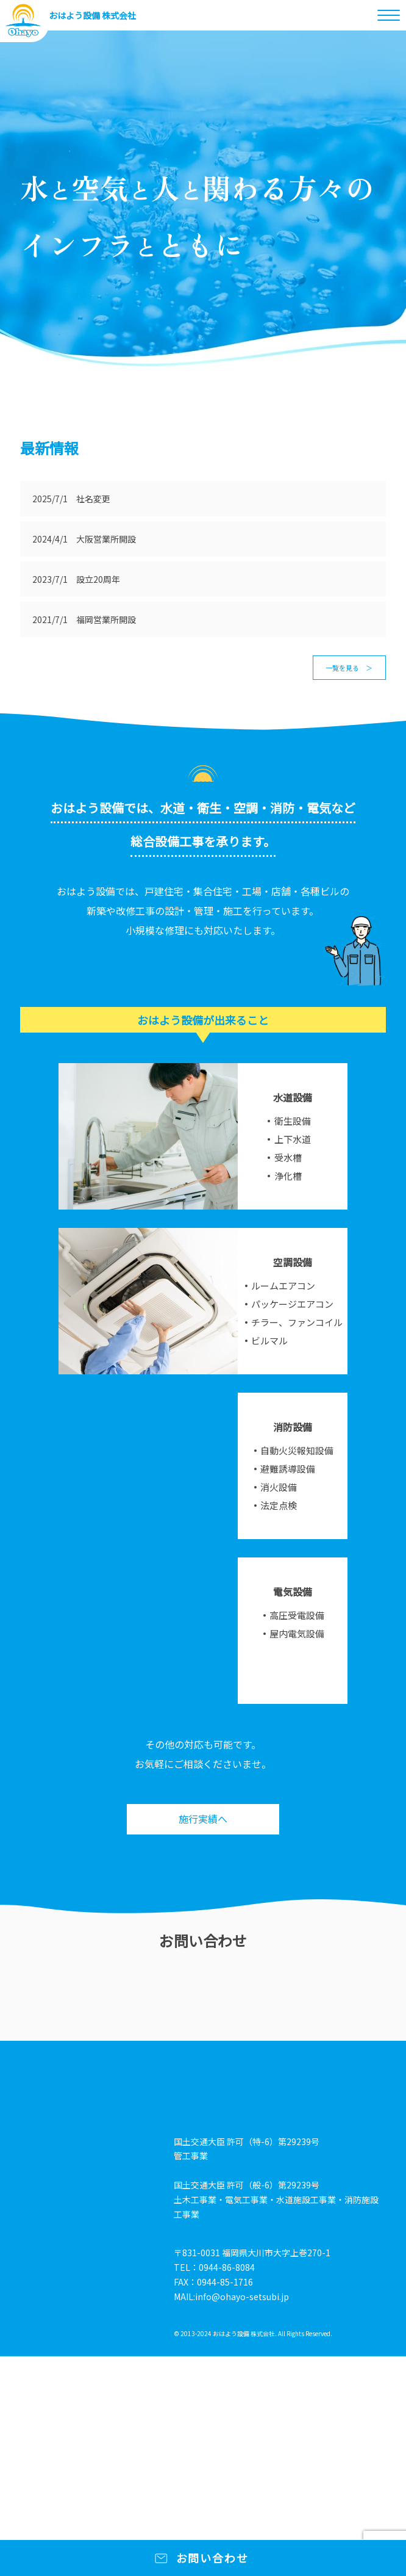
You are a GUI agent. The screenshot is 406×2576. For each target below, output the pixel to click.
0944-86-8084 (227, 2267)
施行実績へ (203, 1818)
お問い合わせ (212, 2558)
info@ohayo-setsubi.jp (242, 2296)
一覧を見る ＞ (349, 668)
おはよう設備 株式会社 (92, 15)
